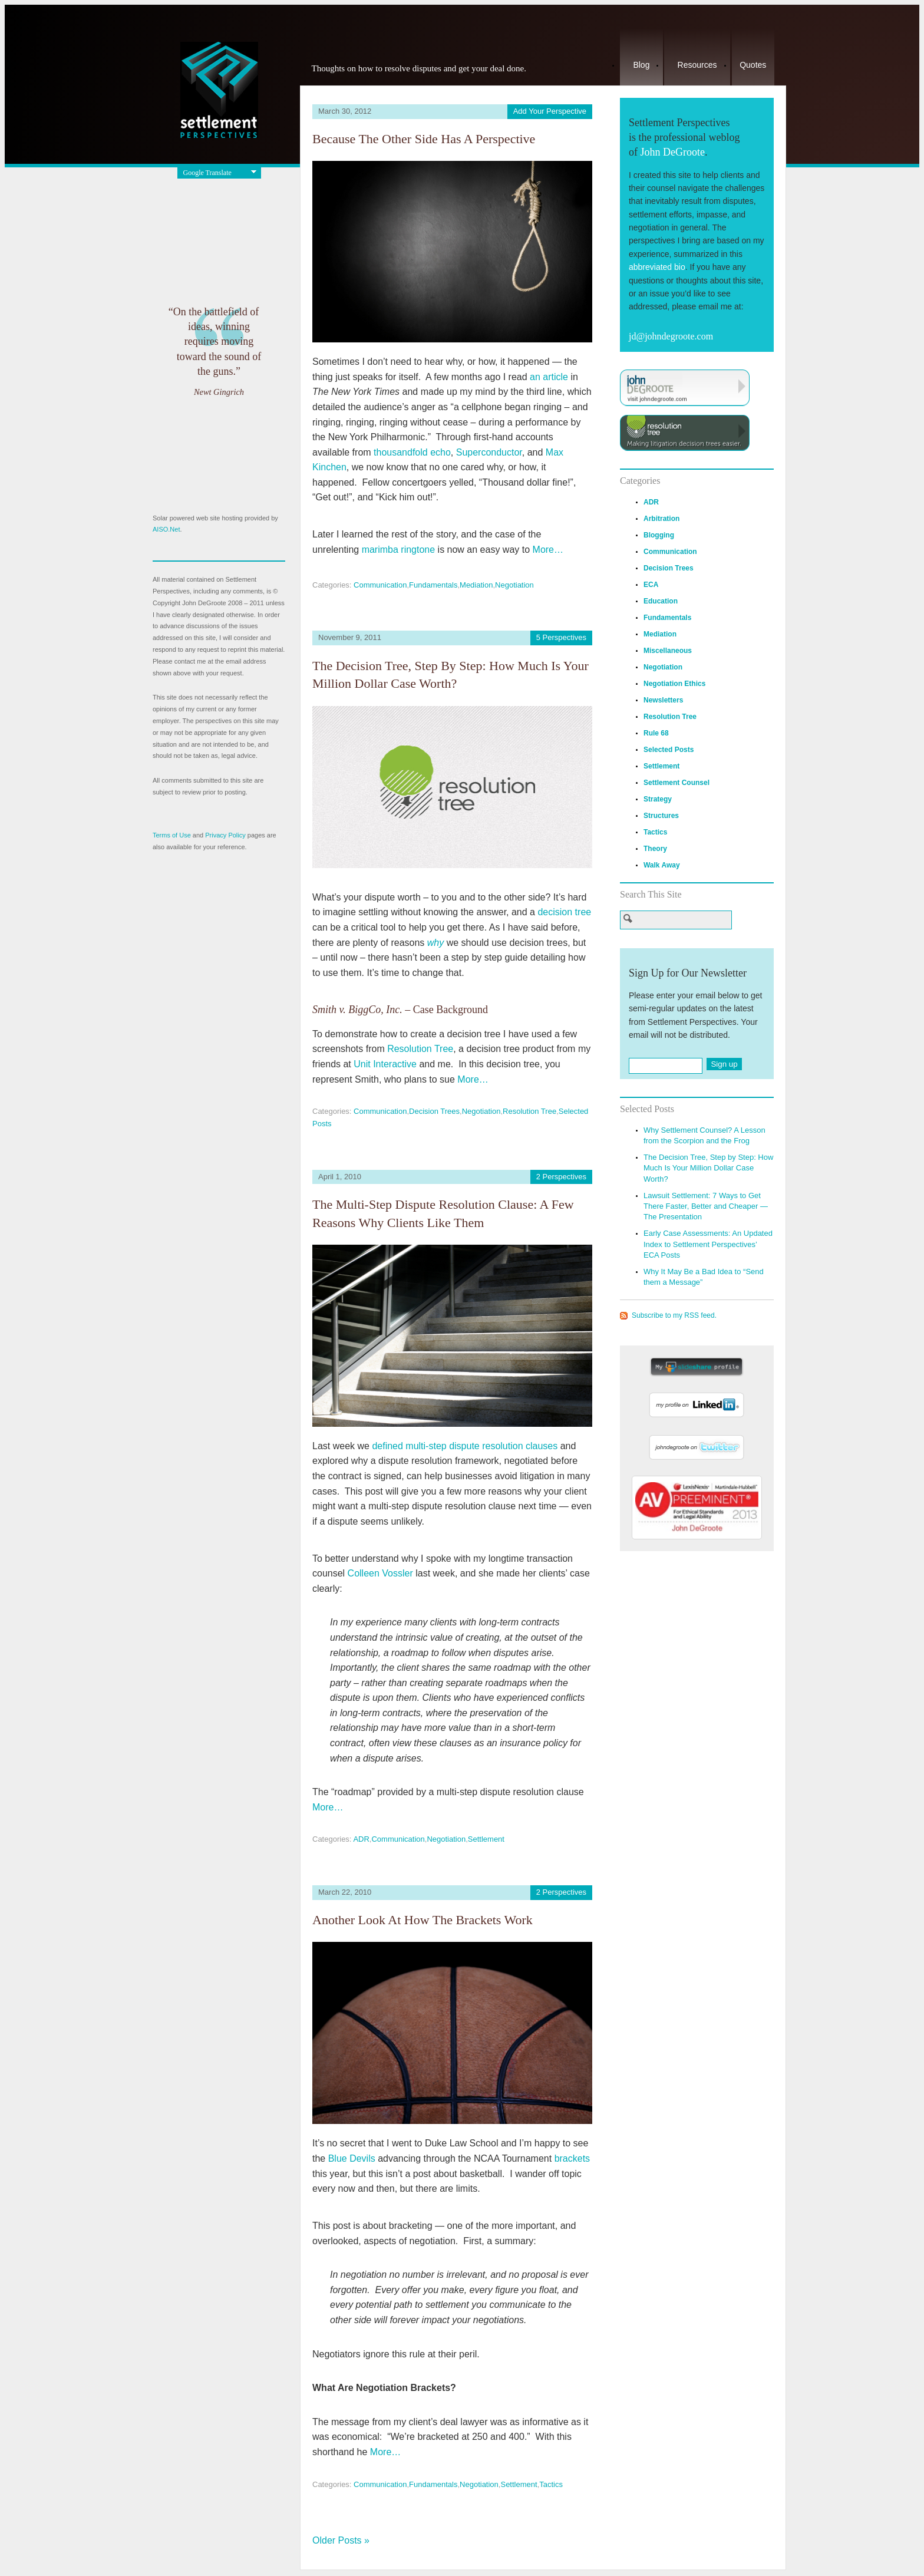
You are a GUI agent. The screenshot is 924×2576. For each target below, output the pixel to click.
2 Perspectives (561, 1176)
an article (549, 377)
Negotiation (514, 584)
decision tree (564, 912)
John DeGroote (672, 152)
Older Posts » (340, 2540)
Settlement (486, 1839)
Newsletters (663, 700)
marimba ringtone (398, 550)
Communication (380, 584)
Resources (697, 65)
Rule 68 (656, 733)
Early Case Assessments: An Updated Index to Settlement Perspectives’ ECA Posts (708, 1244)
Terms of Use (172, 835)
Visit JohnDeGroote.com (685, 388)
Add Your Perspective (549, 111)
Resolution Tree (420, 1049)
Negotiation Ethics (674, 684)
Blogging (659, 535)
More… (548, 550)
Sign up (724, 1064)
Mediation (476, 584)
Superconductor (489, 452)
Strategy (658, 799)
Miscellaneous (668, 651)
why (435, 943)
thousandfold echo (412, 452)
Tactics (551, 2484)
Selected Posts (669, 750)
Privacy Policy (225, 835)
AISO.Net (166, 529)
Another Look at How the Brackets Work (422, 1919)
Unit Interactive (385, 1064)
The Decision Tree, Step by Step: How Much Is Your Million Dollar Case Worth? (708, 1168)
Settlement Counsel (677, 783)
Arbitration (661, 518)
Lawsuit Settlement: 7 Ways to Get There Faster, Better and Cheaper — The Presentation (706, 1206)
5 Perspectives (561, 637)
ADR (361, 1839)
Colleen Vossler (380, 1573)
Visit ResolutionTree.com (685, 433)
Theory (655, 849)
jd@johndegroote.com (671, 336)
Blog (641, 65)
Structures (661, 816)
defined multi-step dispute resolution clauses (464, 1446)
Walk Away (662, 865)
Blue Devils (351, 2158)
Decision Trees (434, 1111)
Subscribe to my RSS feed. (674, 1315)
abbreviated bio (657, 267)
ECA (651, 584)
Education (661, 601)
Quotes (753, 65)
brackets (572, 2158)
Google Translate (207, 173)
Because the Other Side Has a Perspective (423, 138)
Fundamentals (433, 584)
